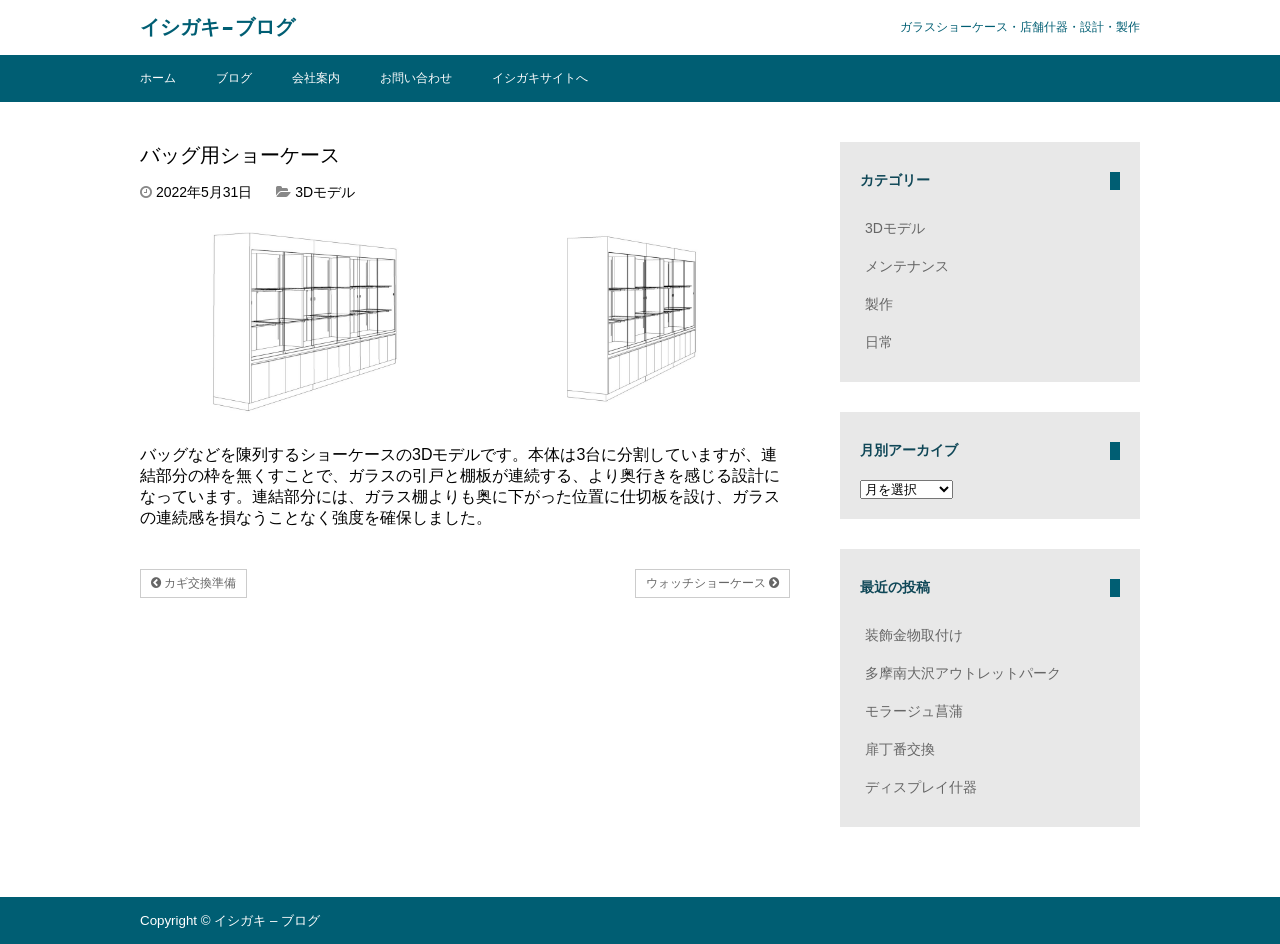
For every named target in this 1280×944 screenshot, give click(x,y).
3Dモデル (325, 192)
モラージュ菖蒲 (914, 711)
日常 (879, 342)
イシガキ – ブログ (217, 27)
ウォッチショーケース (712, 583)
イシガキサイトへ (540, 78)
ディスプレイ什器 (921, 787)
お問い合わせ (416, 78)
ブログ (234, 78)
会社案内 (316, 78)
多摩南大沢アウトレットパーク (963, 673)
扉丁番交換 (900, 749)
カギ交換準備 (193, 583)
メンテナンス (907, 266)
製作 (879, 304)
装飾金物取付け (914, 635)
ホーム (158, 78)
